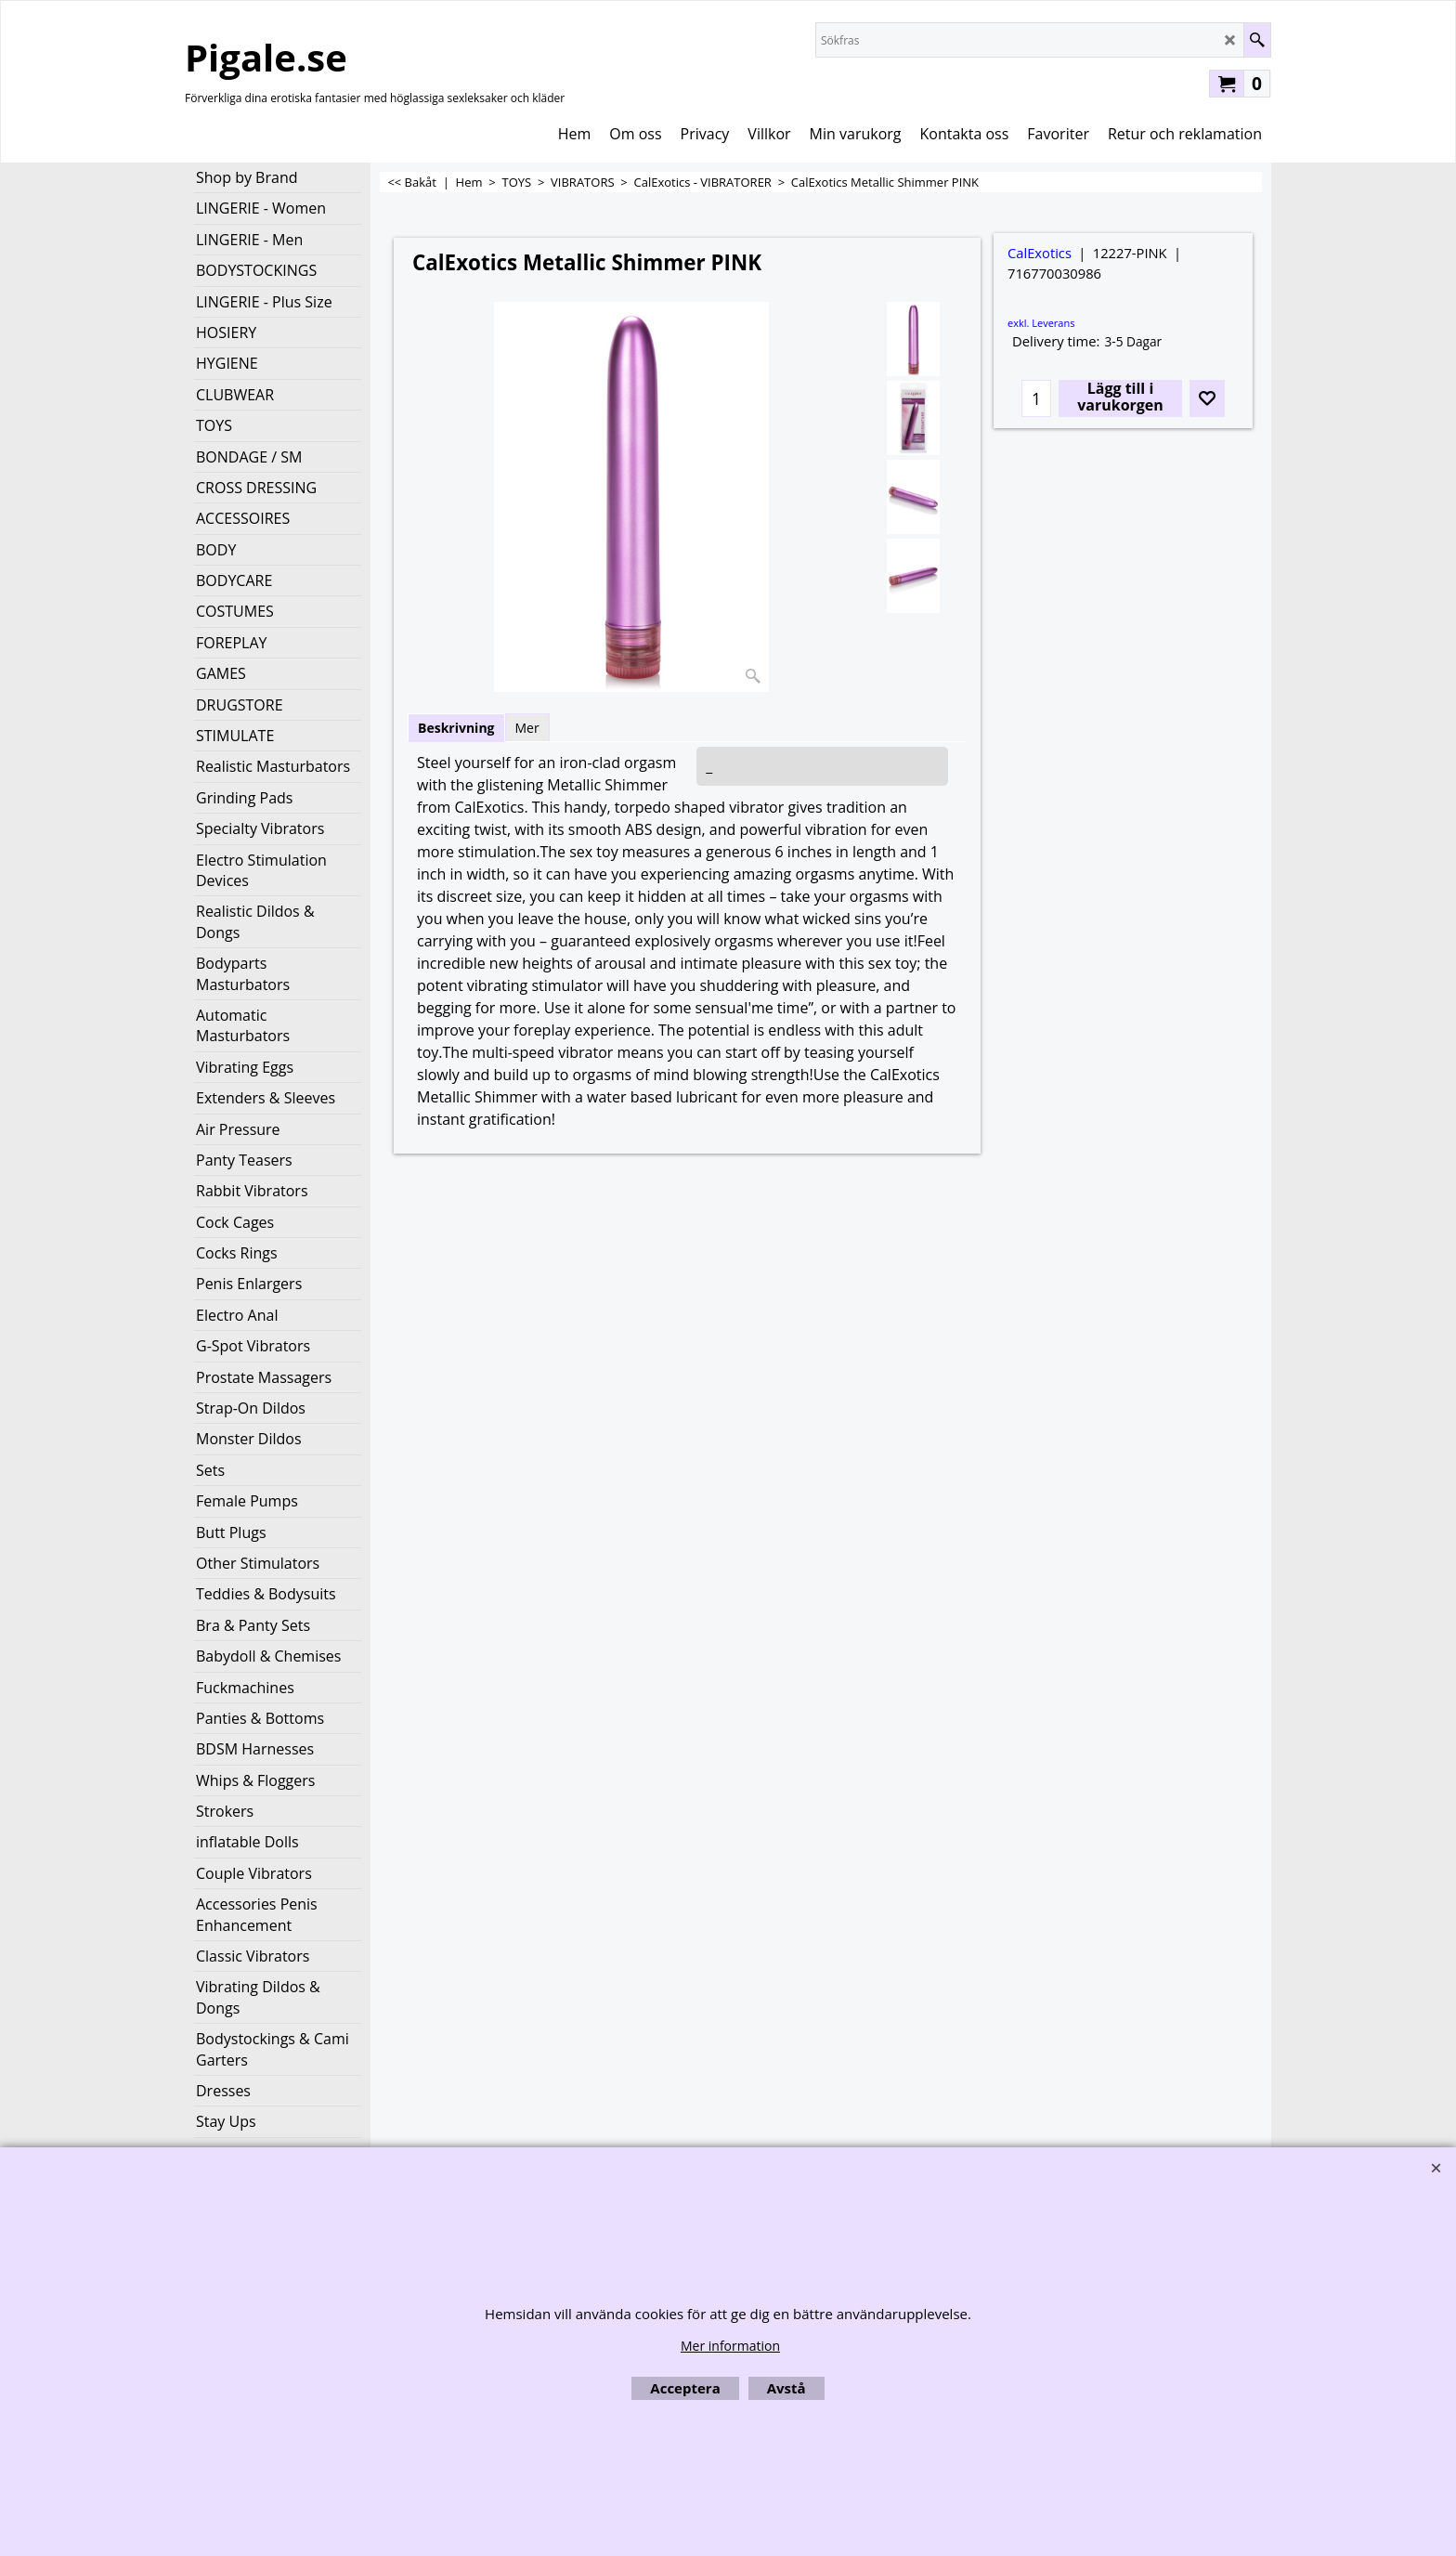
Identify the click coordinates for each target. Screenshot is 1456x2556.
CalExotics (1040, 252)
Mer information (730, 2345)
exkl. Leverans (1041, 323)
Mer (527, 728)
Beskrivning (456, 728)
